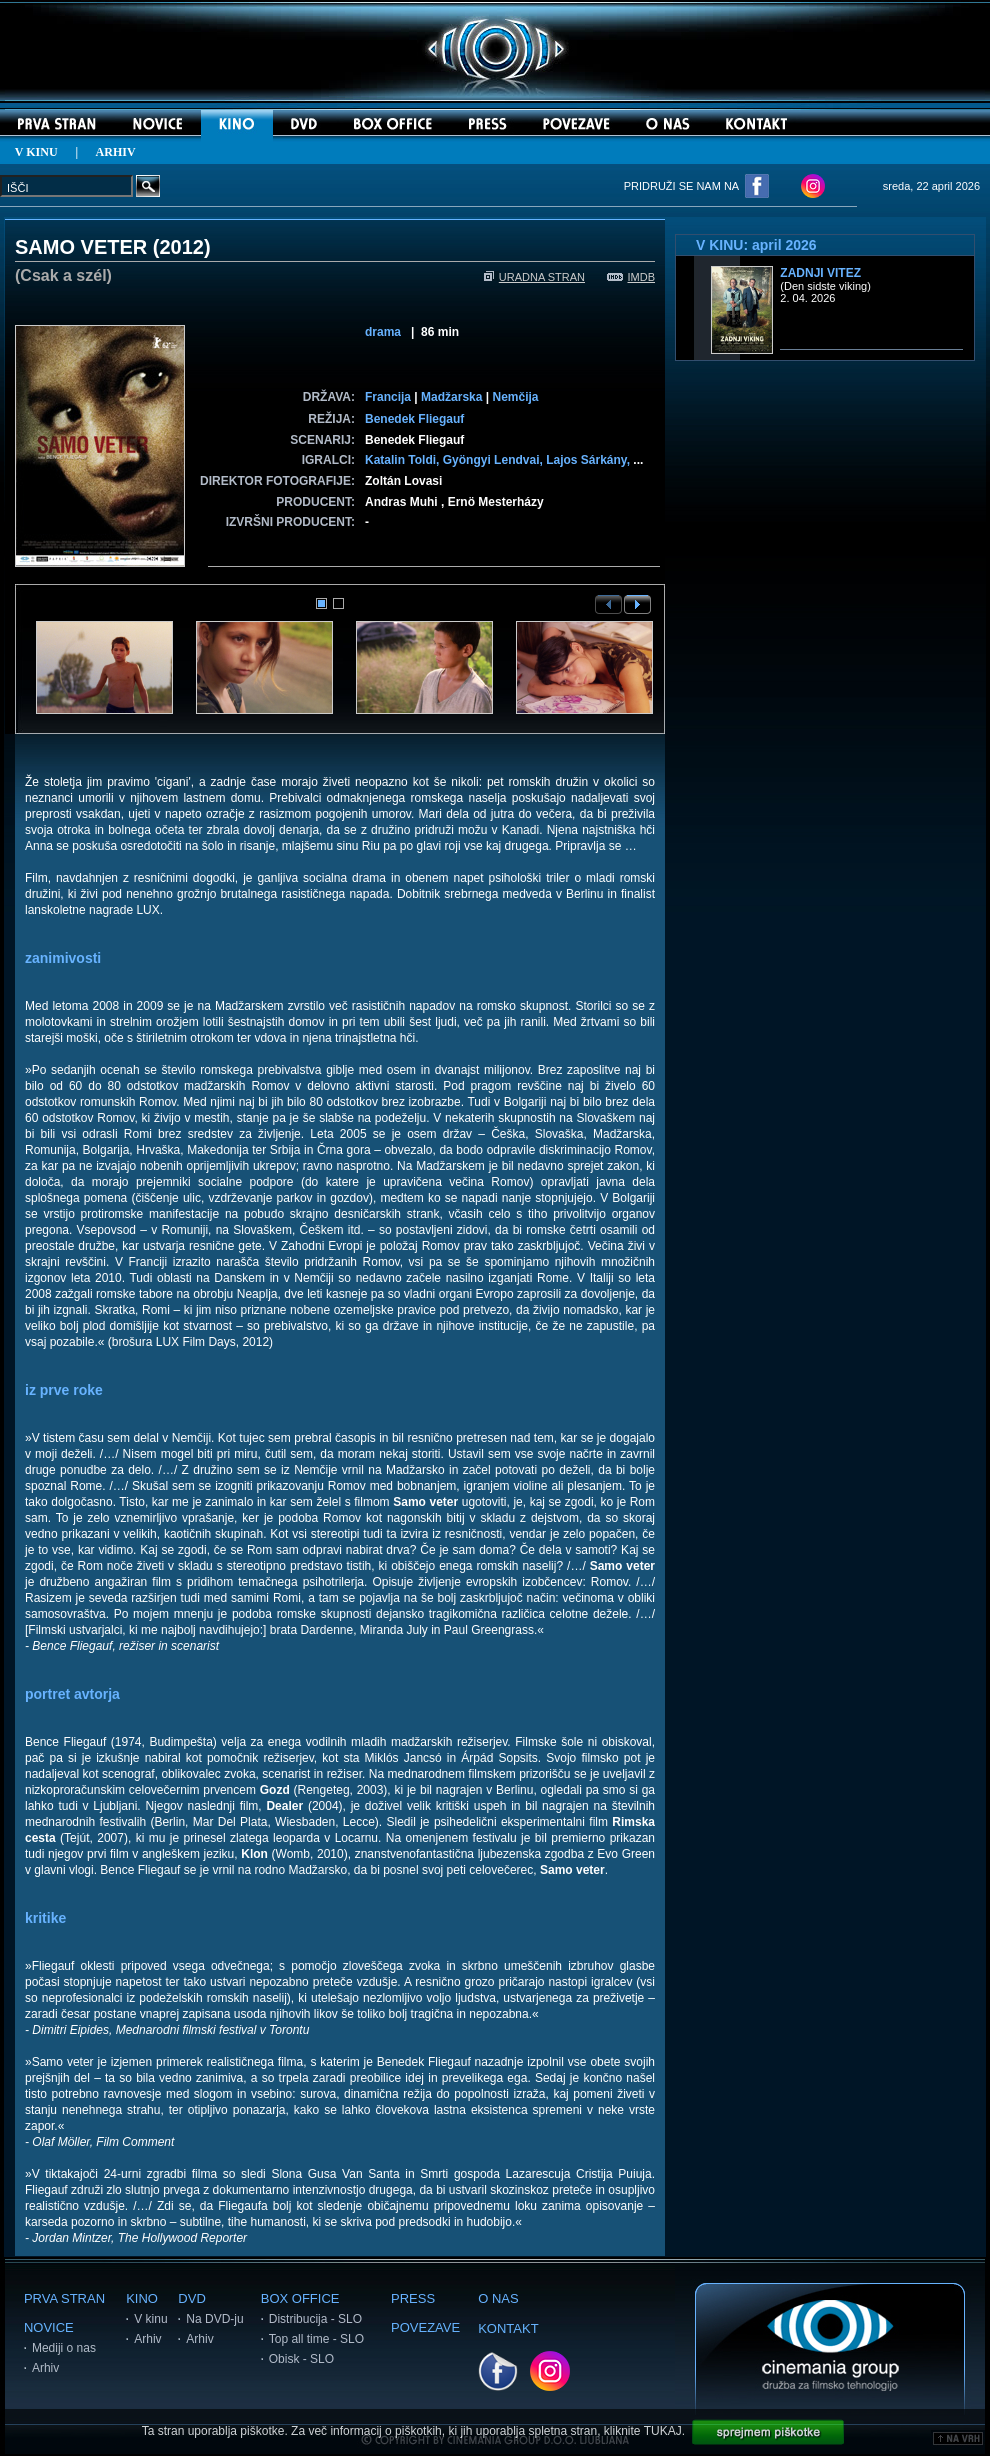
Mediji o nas (64, 2348)
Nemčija (515, 397)
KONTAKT (508, 2328)
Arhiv (45, 2368)
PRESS (413, 2298)
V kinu (150, 2319)
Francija (388, 397)
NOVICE (49, 2327)
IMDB (631, 277)
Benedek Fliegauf (414, 419)
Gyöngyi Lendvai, (494, 460)
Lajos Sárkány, (589, 460)
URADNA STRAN (534, 277)
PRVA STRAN (64, 2298)
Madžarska (451, 397)
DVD (191, 2298)
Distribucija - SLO (315, 2319)
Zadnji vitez (820, 273)
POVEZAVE (425, 2327)
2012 (181, 247)
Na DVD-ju (214, 2319)
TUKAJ (663, 2431)
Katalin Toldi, (404, 460)
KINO (142, 2298)
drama (383, 332)
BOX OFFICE (300, 2298)
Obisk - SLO (301, 2359)
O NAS (498, 2298)
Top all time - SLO (316, 2339)
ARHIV (116, 152)
